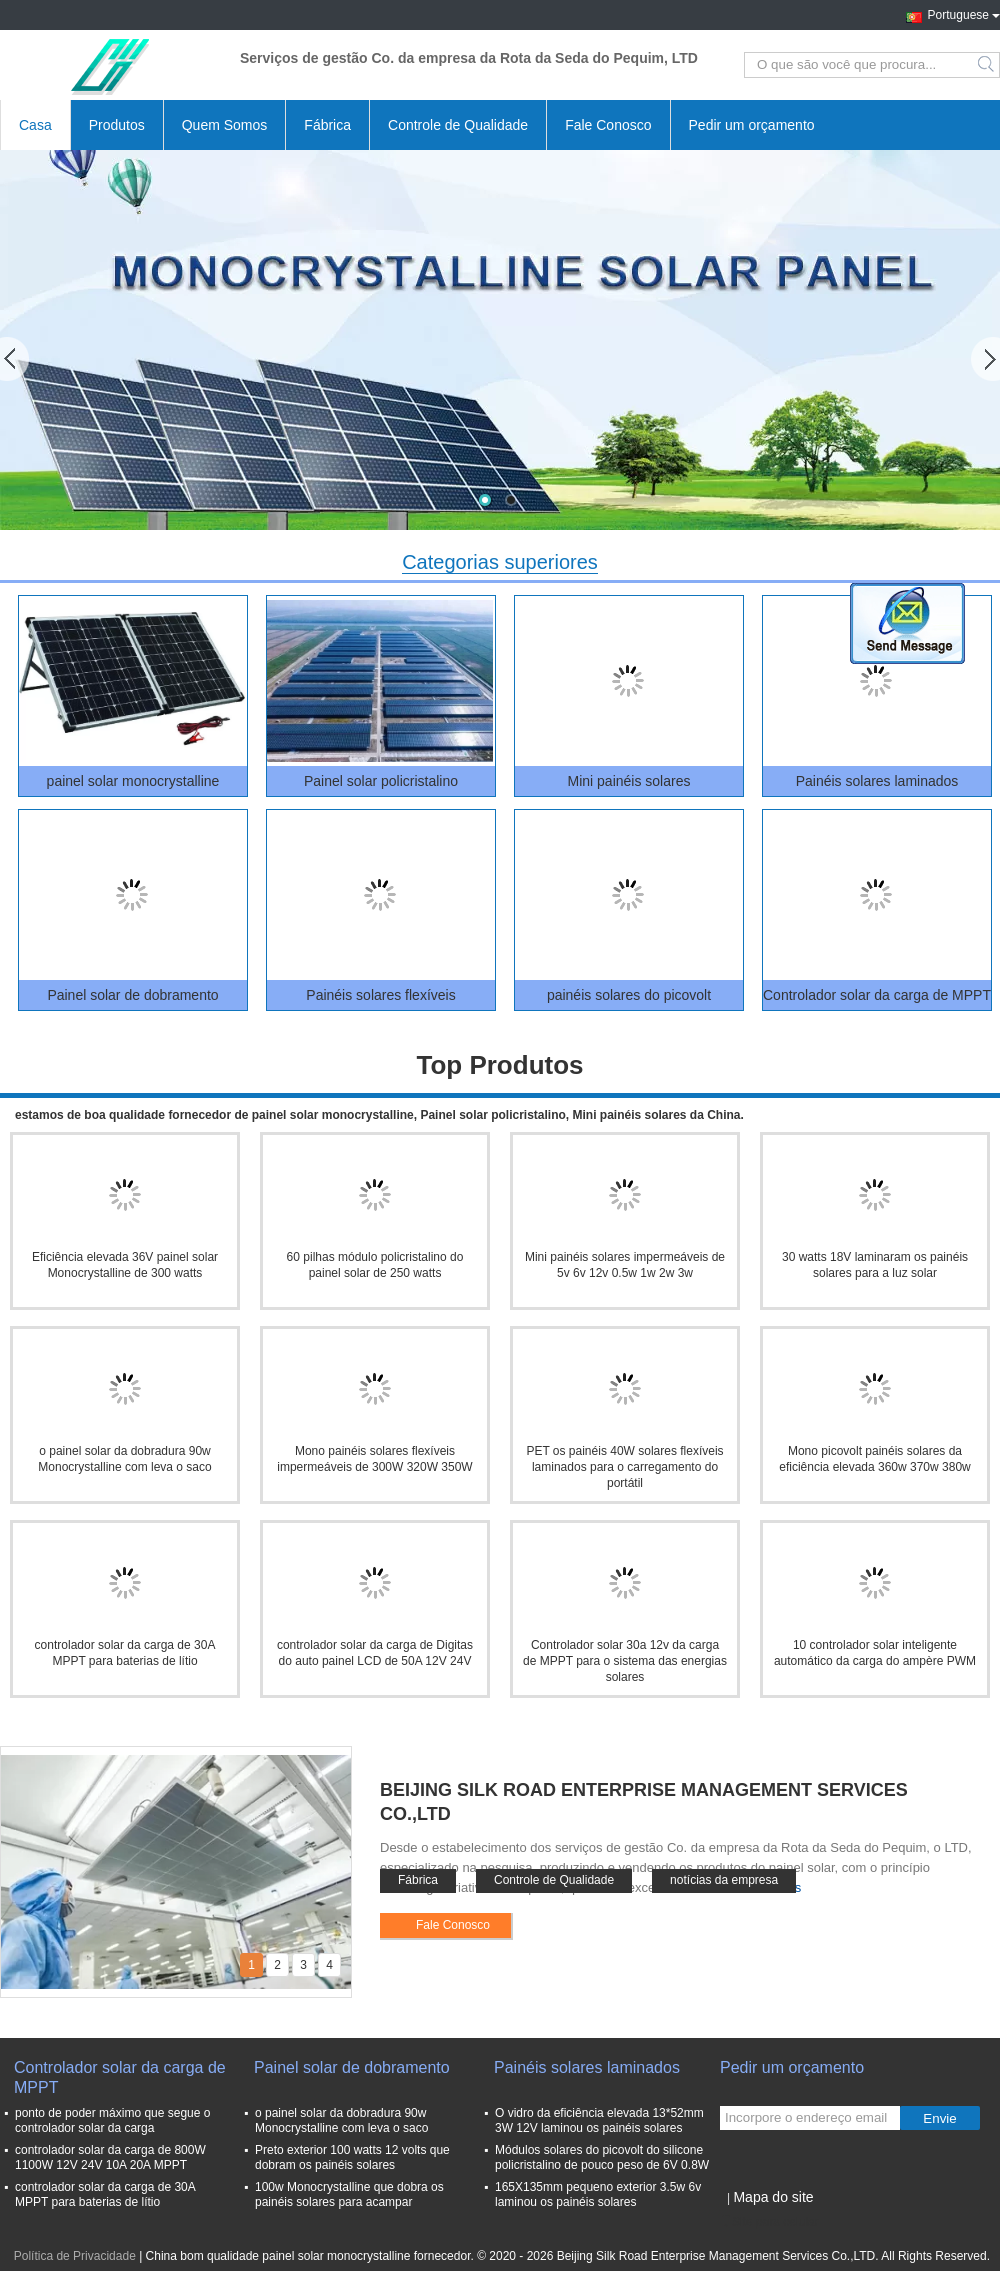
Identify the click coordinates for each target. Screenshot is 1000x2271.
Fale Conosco (608, 125)
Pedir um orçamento (752, 125)
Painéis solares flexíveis (380, 995)
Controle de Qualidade (458, 125)
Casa (35, 125)
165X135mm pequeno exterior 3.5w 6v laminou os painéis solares (598, 2194)
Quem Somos (225, 125)
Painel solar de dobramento (132, 995)
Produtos (117, 125)
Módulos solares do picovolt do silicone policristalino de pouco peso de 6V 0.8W (602, 2157)
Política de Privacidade (75, 2256)
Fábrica (327, 125)
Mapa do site (773, 2197)
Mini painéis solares (629, 781)
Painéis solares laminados (877, 781)
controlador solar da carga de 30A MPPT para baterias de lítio (105, 2194)
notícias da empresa (724, 1880)
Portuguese (964, 13)
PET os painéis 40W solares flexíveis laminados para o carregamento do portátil (624, 1467)
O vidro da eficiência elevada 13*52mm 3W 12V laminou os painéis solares (599, 2120)
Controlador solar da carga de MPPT (877, 995)
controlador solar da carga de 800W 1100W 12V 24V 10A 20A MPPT (110, 2157)
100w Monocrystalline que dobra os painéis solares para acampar (349, 2194)
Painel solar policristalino (381, 781)
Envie (939, 2118)
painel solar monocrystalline (133, 781)
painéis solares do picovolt (629, 995)
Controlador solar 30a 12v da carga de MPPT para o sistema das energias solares (625, 1661)
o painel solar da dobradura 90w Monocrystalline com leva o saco (341, 2120)
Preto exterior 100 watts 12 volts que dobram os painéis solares (352, 2157)
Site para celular (769, 2222)
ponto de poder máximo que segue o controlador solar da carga (112, 2120)
